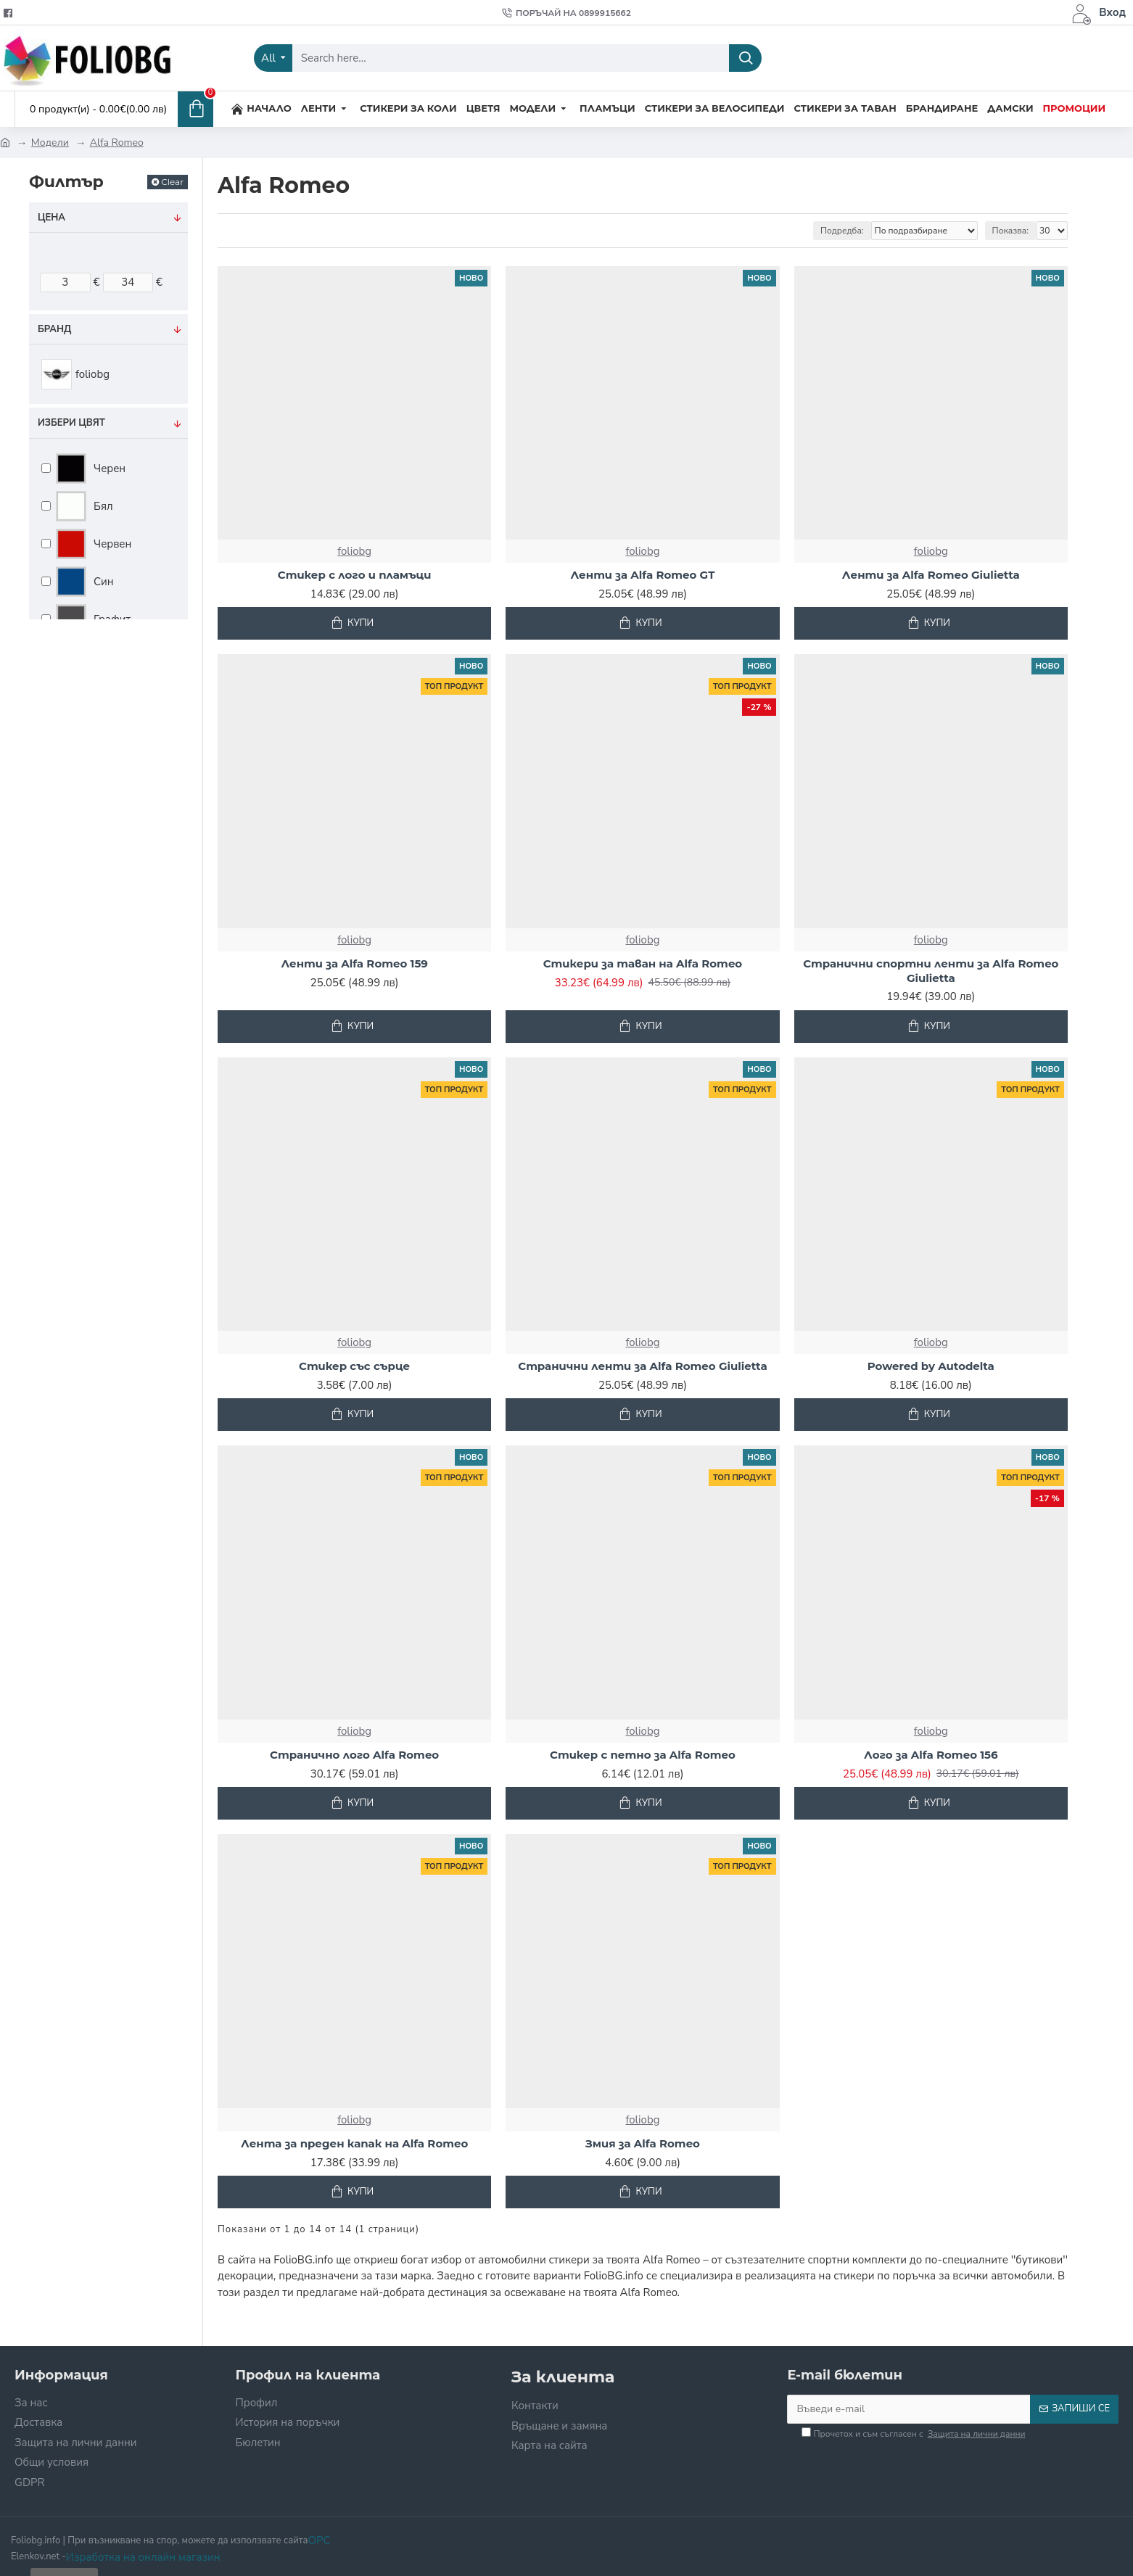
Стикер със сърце (354, 1366)
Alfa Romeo (117, 142)
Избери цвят (71, 422)
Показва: (1010, 230)
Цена (51, 217)
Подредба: (842, 230)
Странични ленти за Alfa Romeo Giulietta (642, 1366)
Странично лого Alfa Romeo (354, 1755)
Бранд (54, 329)
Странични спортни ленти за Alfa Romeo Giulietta (930, 971)
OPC (319, 2540)
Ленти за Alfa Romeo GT (642, 575)
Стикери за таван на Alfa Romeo (642, 963)
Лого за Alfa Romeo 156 (931, 1755)
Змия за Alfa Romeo (642, 2143)
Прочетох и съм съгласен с (914, 2433)
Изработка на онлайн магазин (143, 2557)
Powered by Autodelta (931, 1366)
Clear (172, 181)
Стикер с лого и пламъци (355, 575)
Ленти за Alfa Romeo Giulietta (931, 575)
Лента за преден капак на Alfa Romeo (354, 2143)
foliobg (354, 551)
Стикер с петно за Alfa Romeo (643, 1755)
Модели (50, 142)
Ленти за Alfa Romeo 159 (354, 963)
